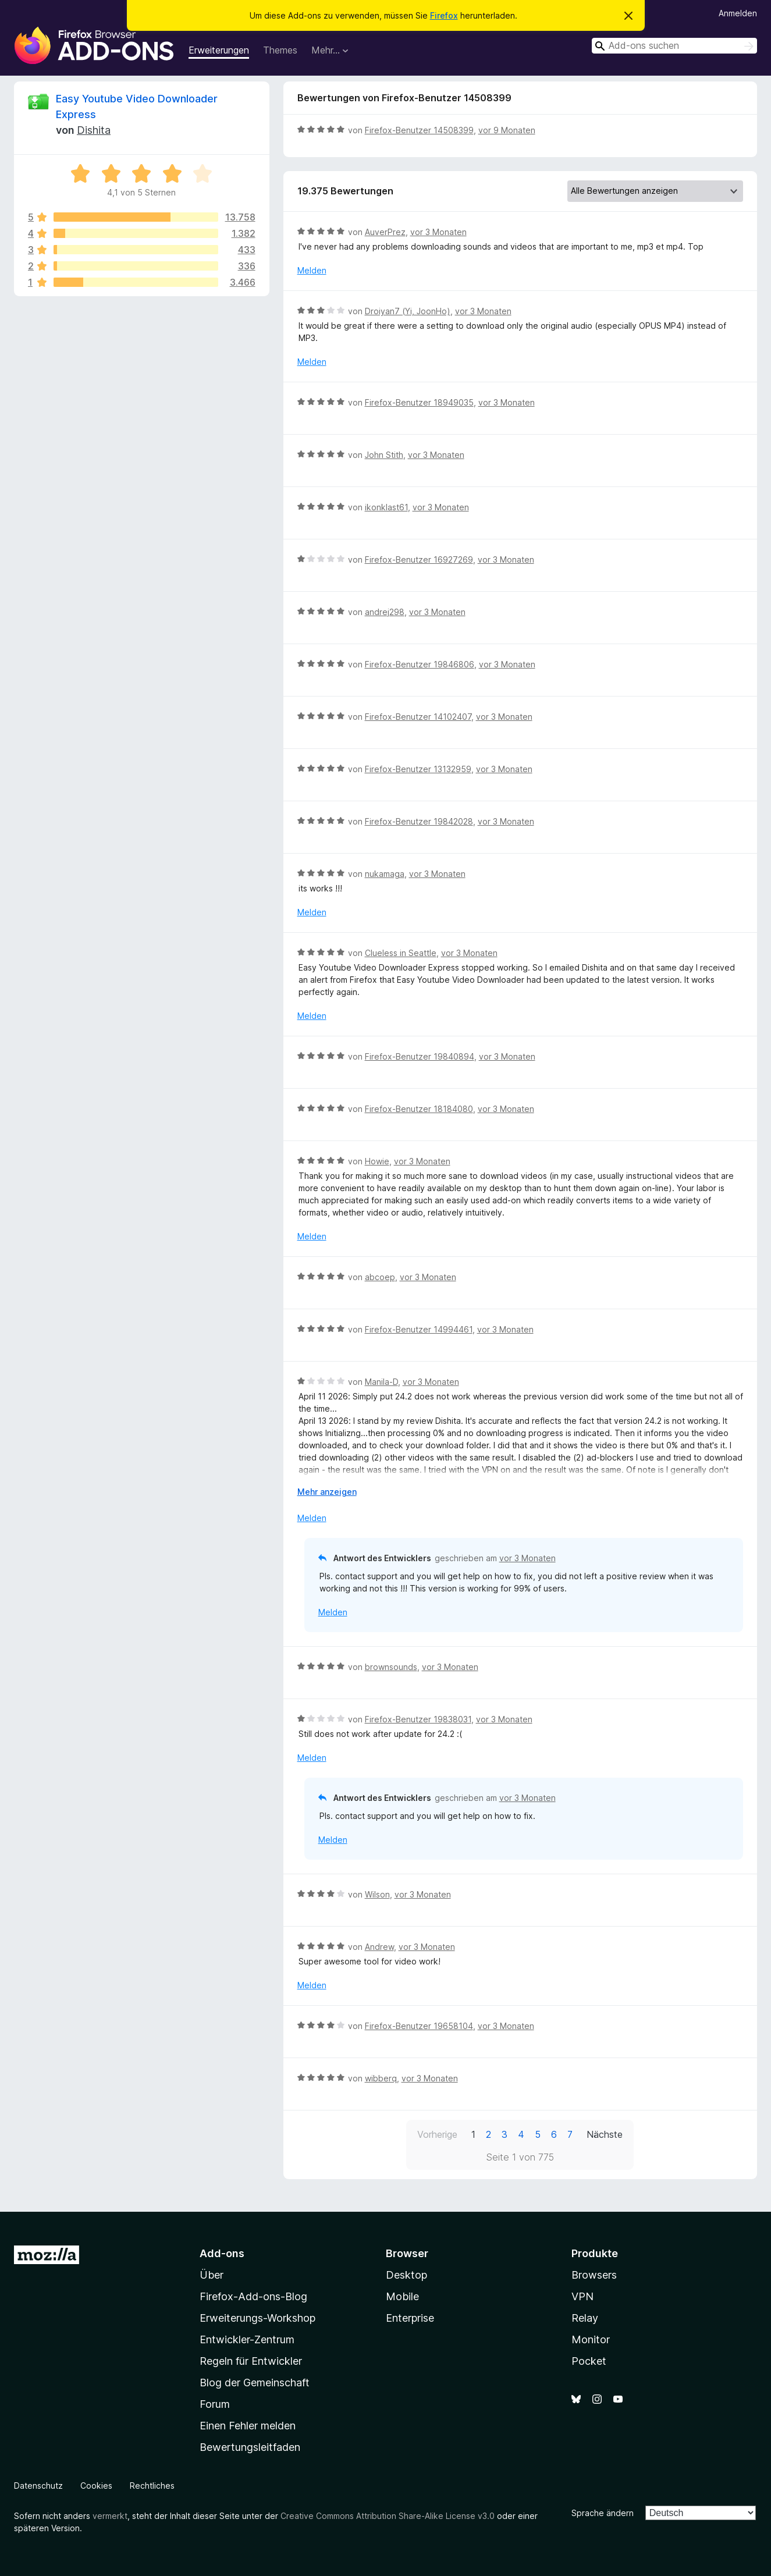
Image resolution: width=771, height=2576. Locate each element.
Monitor (590, 2339)
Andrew (379, 1947)
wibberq (381, 2078)
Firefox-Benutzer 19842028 (419, 821)
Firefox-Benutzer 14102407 (418, 717)
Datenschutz (38, 2485)
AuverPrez (385, 232)
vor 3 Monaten (438, 232)
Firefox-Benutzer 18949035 (419, 402)
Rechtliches (152, 2485)
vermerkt (110, 2516)
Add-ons (222, 2253)
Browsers (594, 2275)
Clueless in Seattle (400, 953)
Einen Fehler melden (248, 2425)
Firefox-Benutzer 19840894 (419, 1056)
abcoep (380, 1277)
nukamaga (384, 874)
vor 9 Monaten (506, 130)
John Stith (384, 455)
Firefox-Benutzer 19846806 (419, 664)
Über (211, 2275)
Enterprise (410, 2318)
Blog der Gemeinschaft (255, 2382)
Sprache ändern (602, 2513)
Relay (584, 2318)
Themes (280, 50)
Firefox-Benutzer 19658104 (419, 2026)
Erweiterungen (219, 50)
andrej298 (384, 612)
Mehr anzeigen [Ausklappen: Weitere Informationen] (327, 1492)
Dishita (94, 130)
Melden (311, 270)
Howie (377, 1161)
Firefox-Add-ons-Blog (253, 2296)
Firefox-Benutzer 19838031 (418, 1719)
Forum (215, 2404)
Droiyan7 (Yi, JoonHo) (407, 311)
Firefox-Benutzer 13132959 (418, 769)
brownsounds (391, 1667)
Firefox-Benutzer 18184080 (419, 1109)
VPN (582, 2296)
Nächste (605, 2134)
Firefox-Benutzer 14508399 (419, 130)
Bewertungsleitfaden (250, 2447)
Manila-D (381, 1382)
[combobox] (674, 46)
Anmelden (738, 13)
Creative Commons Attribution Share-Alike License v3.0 (387, 2516)
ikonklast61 (386, 507)
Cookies (96, 2485)
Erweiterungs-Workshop (257, 2318)
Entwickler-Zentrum (247, 2339)
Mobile (402, 2296)
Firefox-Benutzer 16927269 (419, 559)
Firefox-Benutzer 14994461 (418, 1329)
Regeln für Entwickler (251, 2361)
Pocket (588, 2361)
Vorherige (437, 2134)
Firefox (444, 15)
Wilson (377, 1894)
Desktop (406, 2275)
